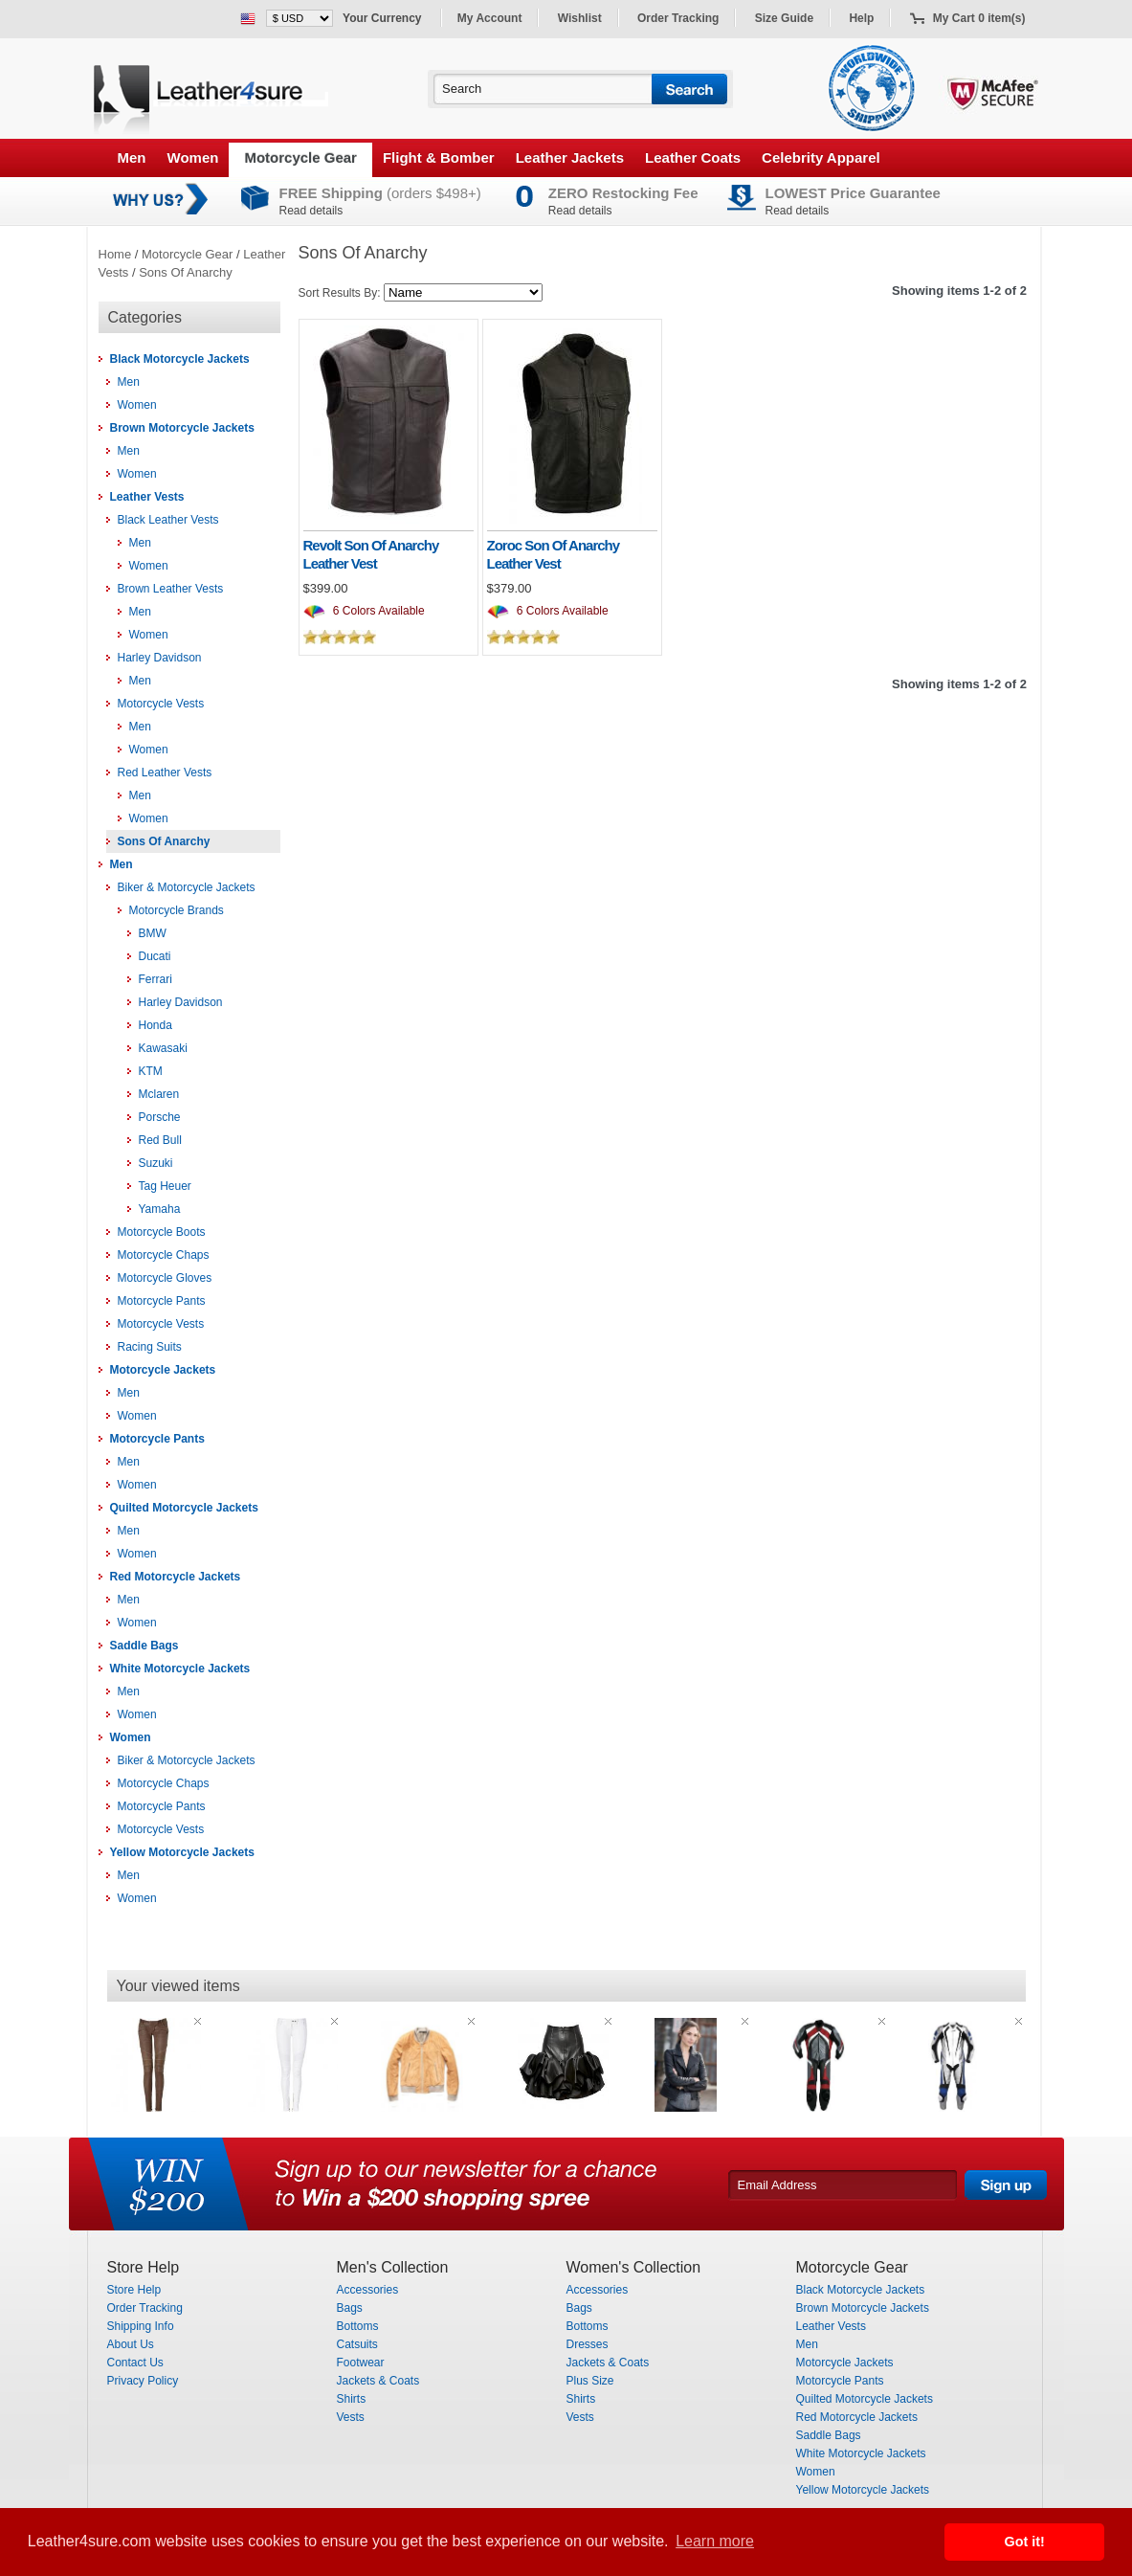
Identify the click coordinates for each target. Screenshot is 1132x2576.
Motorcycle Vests (161, 703)
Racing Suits (150, 1347)
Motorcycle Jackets (163, 1370)
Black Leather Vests (168, 519)
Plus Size (590, 2380)
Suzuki (156, 1163)
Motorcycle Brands (176, 910)
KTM (151, 1071)
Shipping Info (140, 2326)
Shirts (351, 2399)
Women (193, 157)
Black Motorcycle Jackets (180, 359)
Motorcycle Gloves (165, 1278)
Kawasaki (163, 1048)
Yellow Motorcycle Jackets (182, 1852)
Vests (351, 2417)
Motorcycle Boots (162, 1232)
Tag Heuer (165, 1186)
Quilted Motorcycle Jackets (184, 1507)
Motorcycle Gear (300, 157)
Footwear (361, 2362)
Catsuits (357, 2344)
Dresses (587, 2344)
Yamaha (160, 1209)
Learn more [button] (715, 2541)
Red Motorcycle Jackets (175, 1576)
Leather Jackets (570, 157)
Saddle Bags (144, 1645)
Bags (350, 2308)
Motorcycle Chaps (164, 1255)
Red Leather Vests (165, 772)
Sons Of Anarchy (186, 272)
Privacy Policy (143, 2380)
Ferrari (155, 979)
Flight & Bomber (439, 157)
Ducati (155, 956)
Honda (155, 1025)
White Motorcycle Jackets (180, 1668)
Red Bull (160, 1140)
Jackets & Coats (378, 2380)
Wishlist (580, 18)
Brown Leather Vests (171, 588)
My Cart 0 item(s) (979, 18)
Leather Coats (693, 157)
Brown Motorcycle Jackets (182, 428)
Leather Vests (147, 497)
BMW (152, 933)
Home (115, 254)
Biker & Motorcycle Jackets (186, 887)
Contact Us (135, 2362)
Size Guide (784, 18)
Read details (311, 210)
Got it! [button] (1025, 2541)
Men (132, 157)
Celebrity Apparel (821, 157)
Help (861, 18)
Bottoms (358, 2326)
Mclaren (159, 1094)
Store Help (134, 2289)
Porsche (160, 1117)
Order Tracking (678, 18)
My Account (489, 18)
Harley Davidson (160, 657)
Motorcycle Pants (162, 1301)
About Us (130, 2344)
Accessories (368, 2289)
